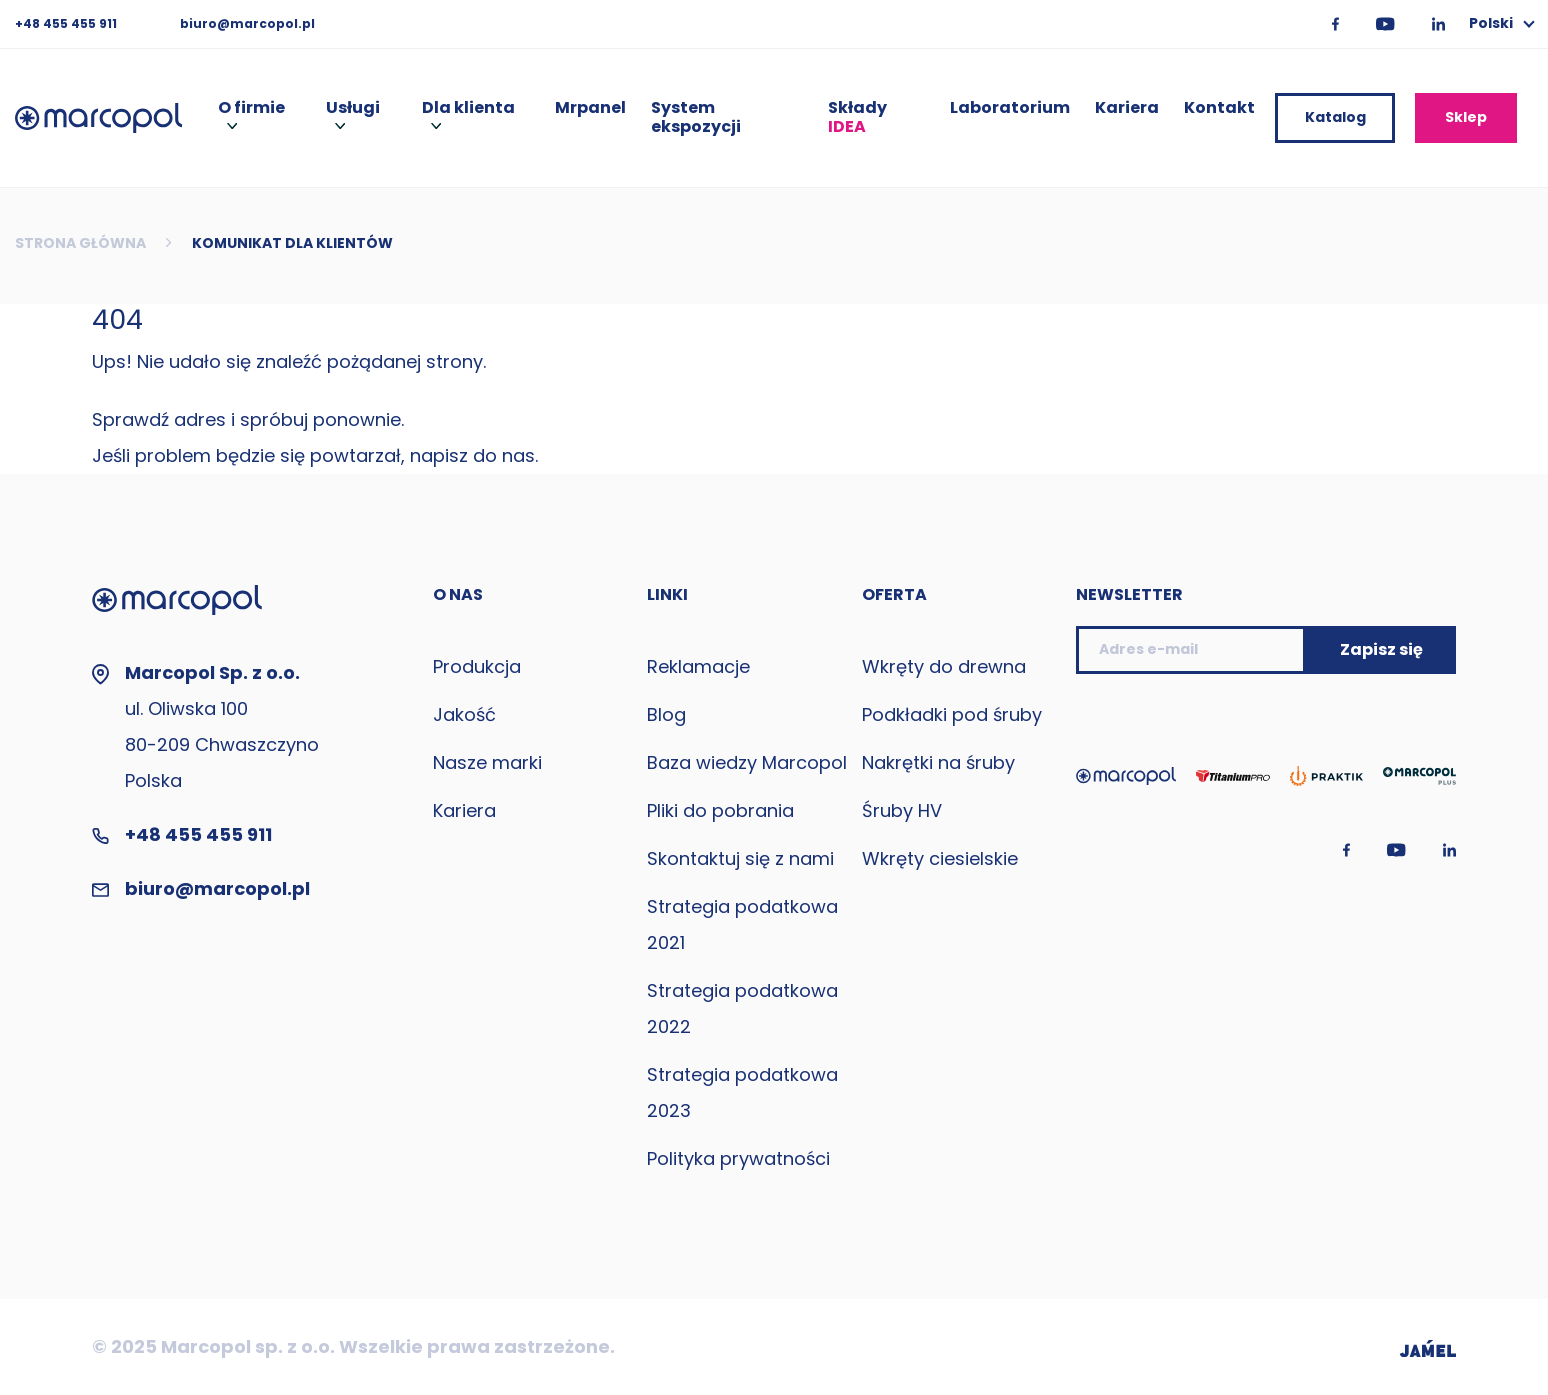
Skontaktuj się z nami (740, 858)
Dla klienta (468, 109)
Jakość (464, 714)
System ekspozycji (696, 118)
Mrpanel (590, 108)
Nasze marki (487, 762)
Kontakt (1219, 108)
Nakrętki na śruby (938, 762)
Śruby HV (902, 810)
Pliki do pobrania (720, 810)
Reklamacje (698, 666)
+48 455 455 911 (67, 23)
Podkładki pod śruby (952, 714)
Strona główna (80, 243)
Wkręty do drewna (944, 666)
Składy (857, 118)
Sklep (1466, 117)
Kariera (1127, 108)
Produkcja (477, 666)
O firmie (251, 109)
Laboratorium (1010, 108)
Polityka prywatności (738, 1158)
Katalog (1335, 117)
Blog (666, 714)
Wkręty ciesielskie (940, 858)
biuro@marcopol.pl (247, 23)
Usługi (353, 109)
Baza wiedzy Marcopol (747, 762)
